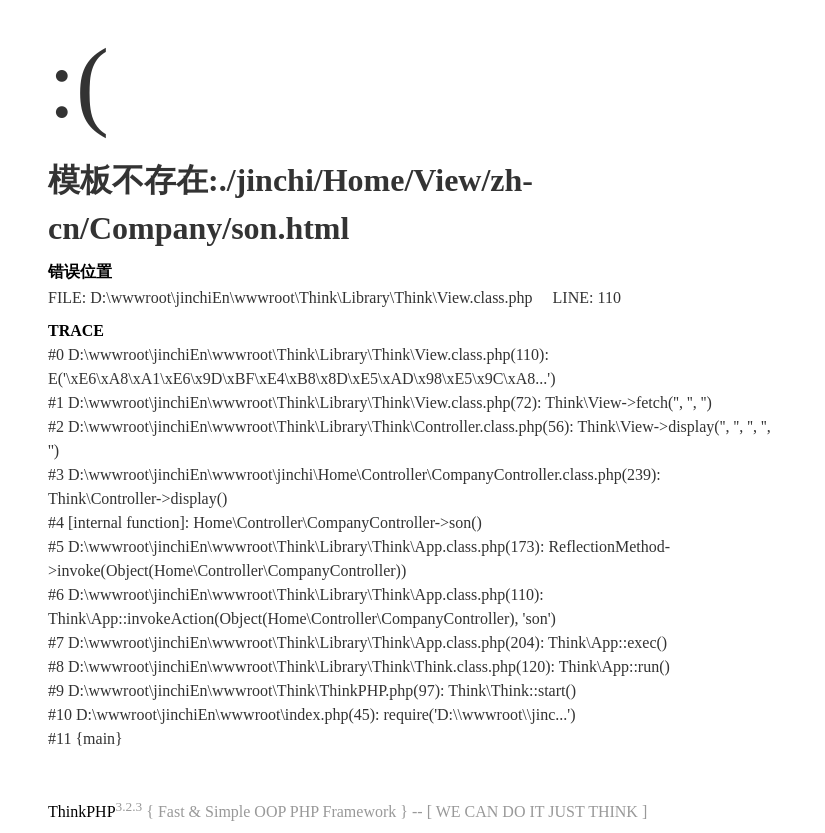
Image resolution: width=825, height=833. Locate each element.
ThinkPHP (82, 811)
